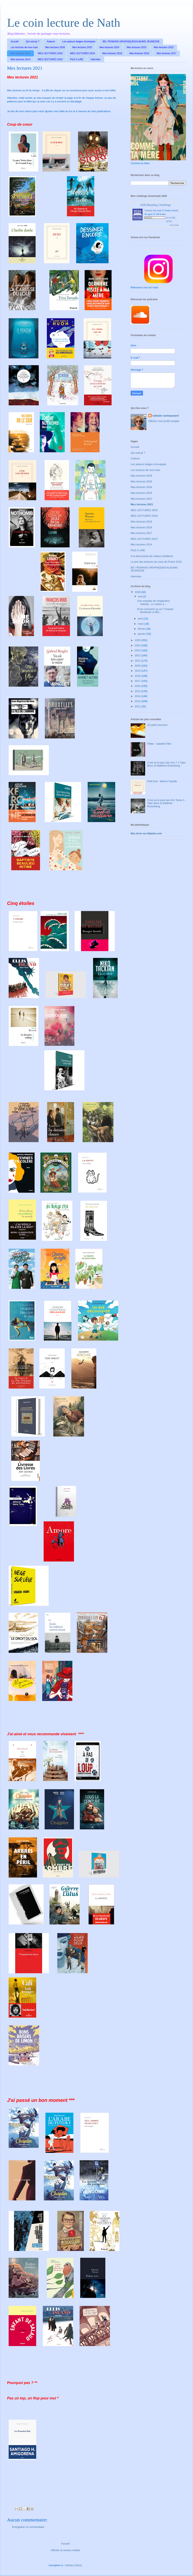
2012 (138, 706)
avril (140, 618)
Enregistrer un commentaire (28, 2526)
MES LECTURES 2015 (50, 59)
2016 (138, 685)
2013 (138, 701)
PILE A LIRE (76, 59)
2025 (138, 640)
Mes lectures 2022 (163, 47)
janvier (142, 633)
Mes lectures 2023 (136, 47)
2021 (138, 660)
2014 (138, 696)
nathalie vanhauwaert (165, 415)
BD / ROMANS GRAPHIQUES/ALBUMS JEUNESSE (131, 41)
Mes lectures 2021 (20, 53)
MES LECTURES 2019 (82, 53)
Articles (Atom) (73, 2565)
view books (174, 225)
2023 (138, 650)
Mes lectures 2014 (20, 59)
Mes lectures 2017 (166, 53)
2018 (138, 675)
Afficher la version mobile (65, 2550)
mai (140, 596)
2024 (138, 645)
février (142, 628)
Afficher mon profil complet (163, 421)
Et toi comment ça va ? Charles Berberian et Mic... (155, 611)
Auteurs (51, 41)
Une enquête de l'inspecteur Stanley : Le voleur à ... (153, 602)
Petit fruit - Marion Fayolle (162, 781)
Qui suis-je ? (32, 41)
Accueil (14, 41)
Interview (96, 59)
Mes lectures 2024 (109, 47)
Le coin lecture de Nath (63, 22)
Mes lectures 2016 (139, 53)
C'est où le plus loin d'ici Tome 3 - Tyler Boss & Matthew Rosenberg (166, 803)
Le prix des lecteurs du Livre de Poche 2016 (156, 561)
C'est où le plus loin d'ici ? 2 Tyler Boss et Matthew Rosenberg (166, 764)
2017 (138, 680)
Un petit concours (157, 724)
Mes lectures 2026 (55, 47)
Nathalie (149, 210)
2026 (138, 592)
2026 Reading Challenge (155, 204)
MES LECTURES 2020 (50, 53)
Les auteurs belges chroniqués (79, 41)
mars (141, 623)
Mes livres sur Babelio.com (146, 833)
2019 (138, 670)
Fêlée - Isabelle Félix (159, 743)
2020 (138, 665)
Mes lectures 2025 (82, 47)
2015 (138, 691)
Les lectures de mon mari (24, 47)
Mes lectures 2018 (112, 53)
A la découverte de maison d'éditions (152, 556)
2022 (138, 655)
